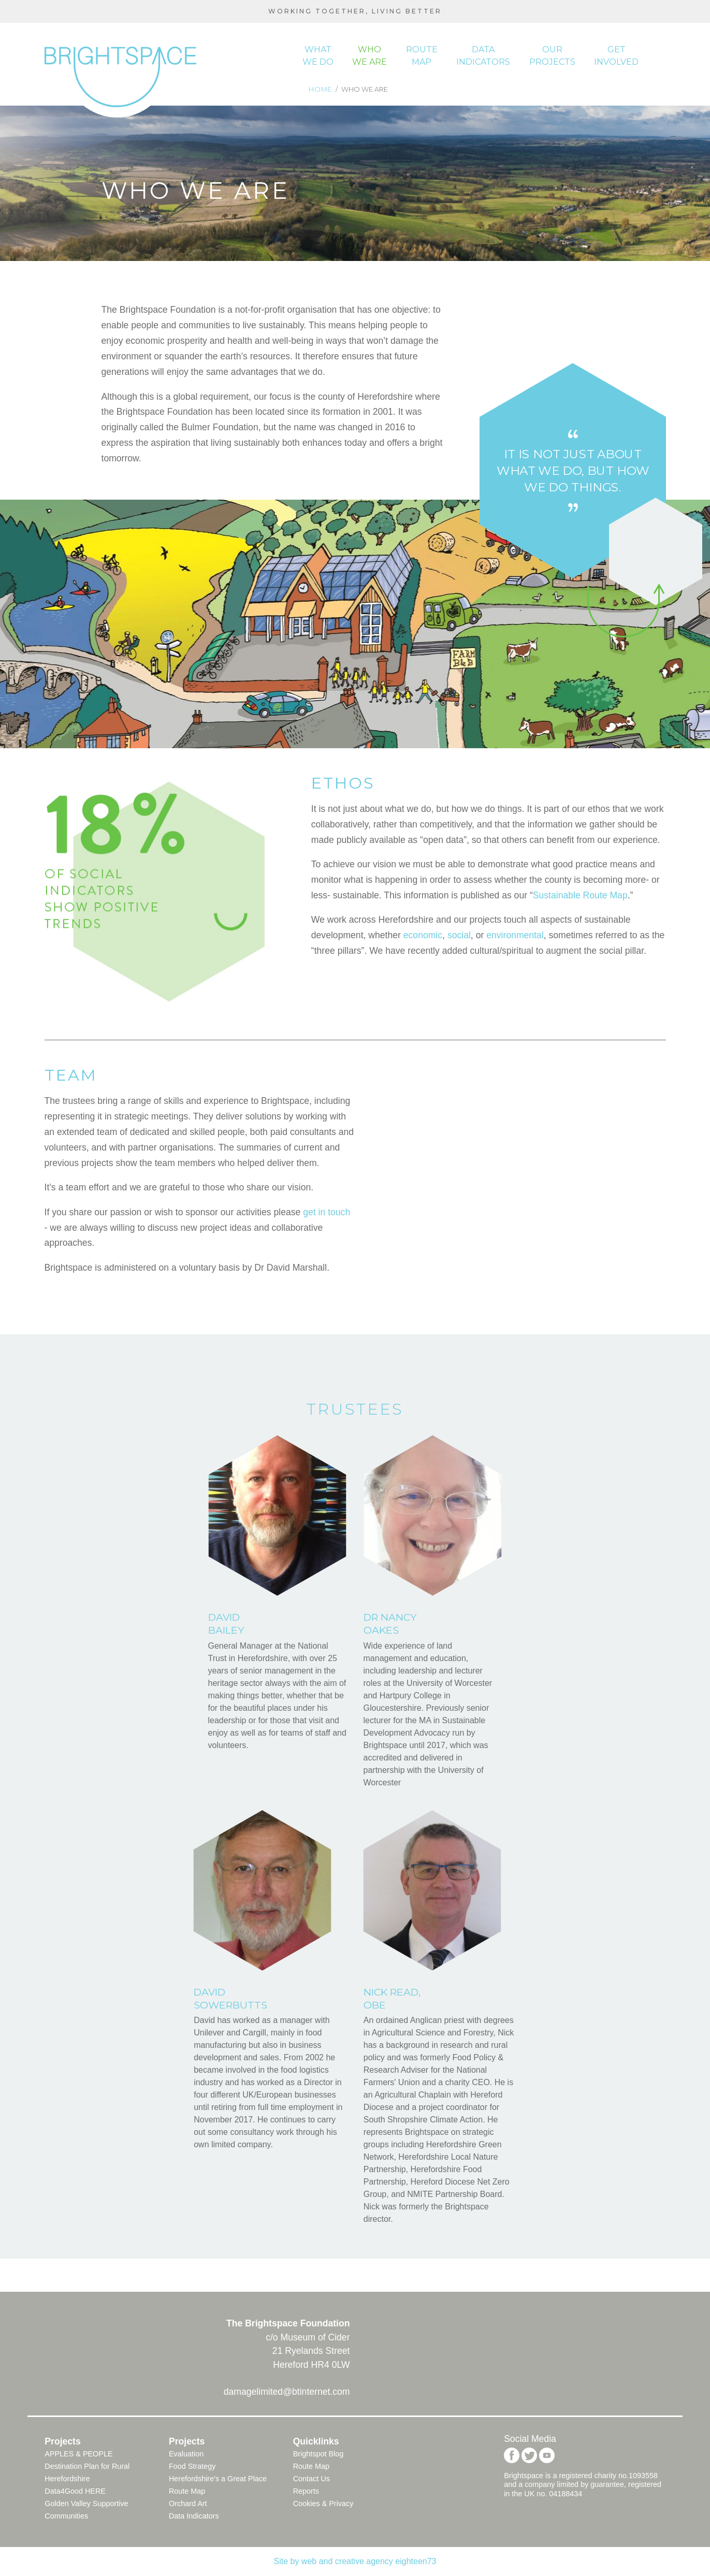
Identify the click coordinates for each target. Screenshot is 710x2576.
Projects (62, 2441)
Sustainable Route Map (580, 895)
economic (422, 935)
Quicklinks (316, 2441)
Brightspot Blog (318, 2454)
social (459, 935)
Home (320, 89)
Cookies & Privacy (323, 2503)
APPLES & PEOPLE (78, 2454)
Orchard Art (188, 2503)
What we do (318, 56)
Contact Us (311, 2479)
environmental (515, 935)
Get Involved (616, 56)
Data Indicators (194, 2516)
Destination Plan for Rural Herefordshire (87, 2472)
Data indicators (483, 56)
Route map (422, 56)
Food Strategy (192, 2466)
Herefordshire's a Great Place (218, 2479)
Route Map (187, 2491)
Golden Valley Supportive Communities (86, 2509)
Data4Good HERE (75, 2491)
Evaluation (186, 2454)
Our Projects (552, 56)
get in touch (326, 1212)
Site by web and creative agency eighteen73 (355, 2561)
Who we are (369, 56)
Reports (306, 2491)
